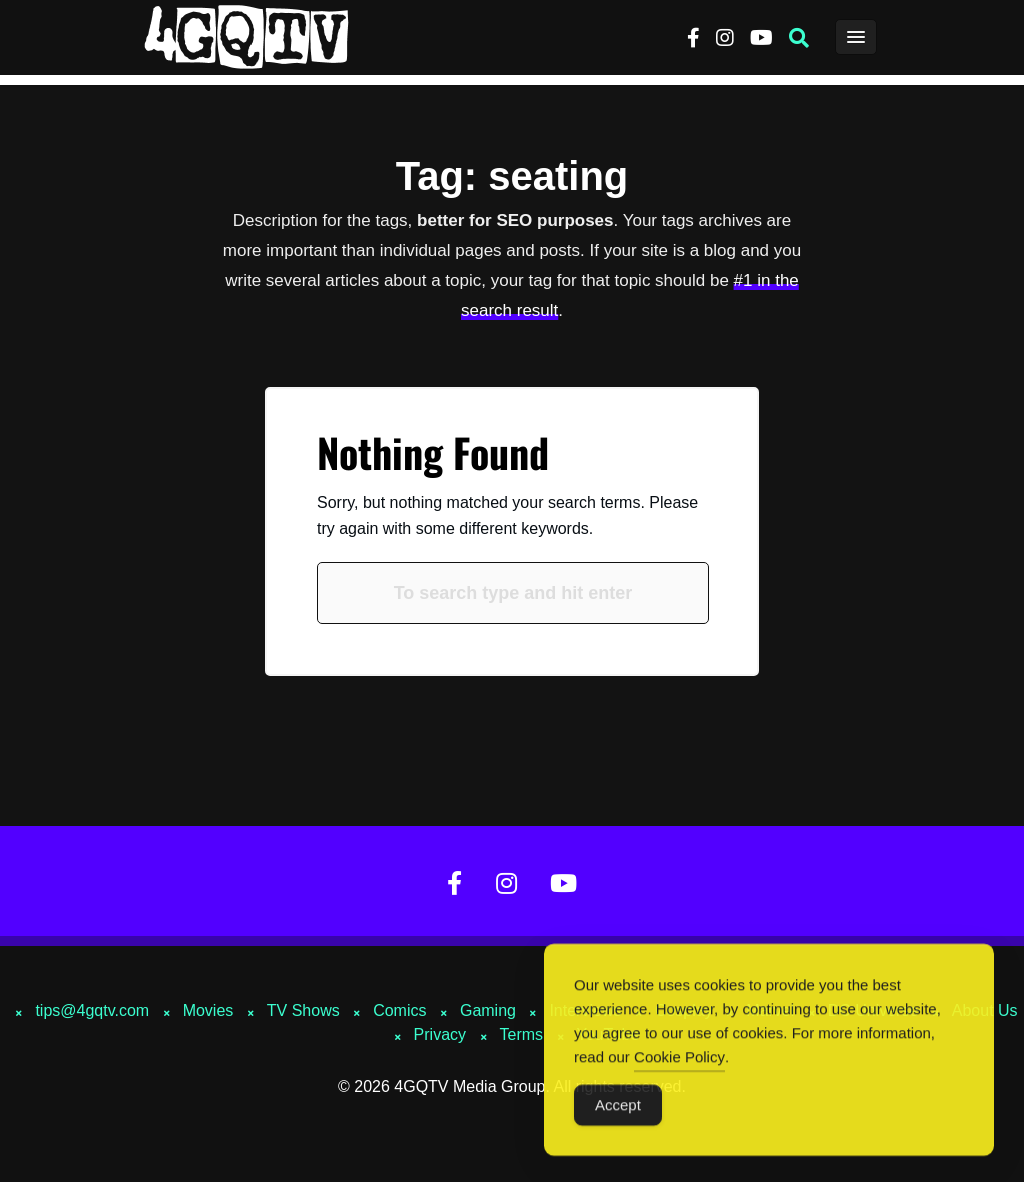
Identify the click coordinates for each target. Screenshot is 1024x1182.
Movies (208, 1010)
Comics (399, 1010)
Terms (522, 1034)
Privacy (440, 1034)
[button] (799, 38)
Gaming (488, 1010)
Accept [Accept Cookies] (618, 1110)
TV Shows (303, 1010)
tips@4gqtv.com (92, 1010)
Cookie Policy (679, 1062)
